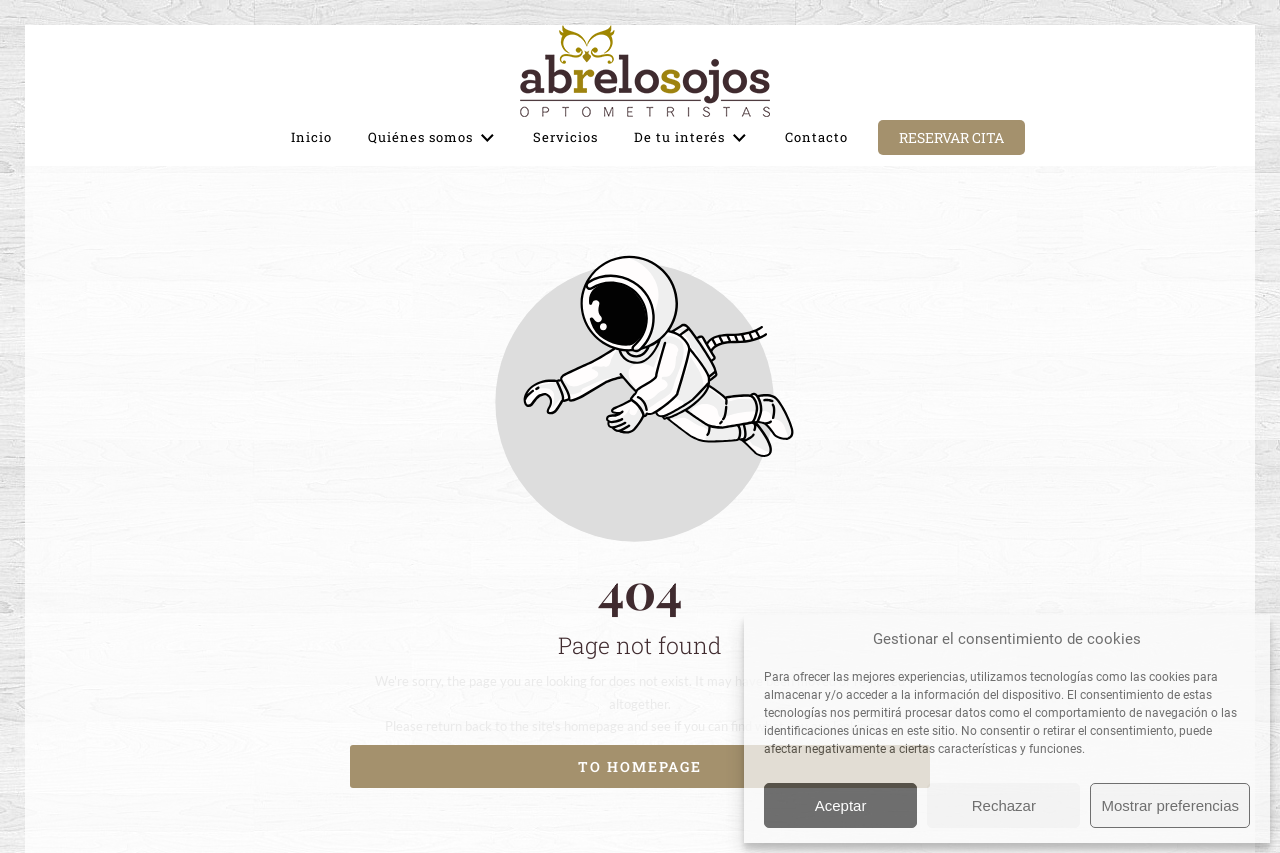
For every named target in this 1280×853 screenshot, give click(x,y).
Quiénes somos (432, 138)
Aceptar (841, 805)
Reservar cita (951, 137)
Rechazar (1004, 805)
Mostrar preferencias (1170, 805)
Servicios (565, 137)
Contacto (816, 137)
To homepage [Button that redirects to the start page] (640, 766)
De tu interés (691, 138)
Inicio (311, 137)
